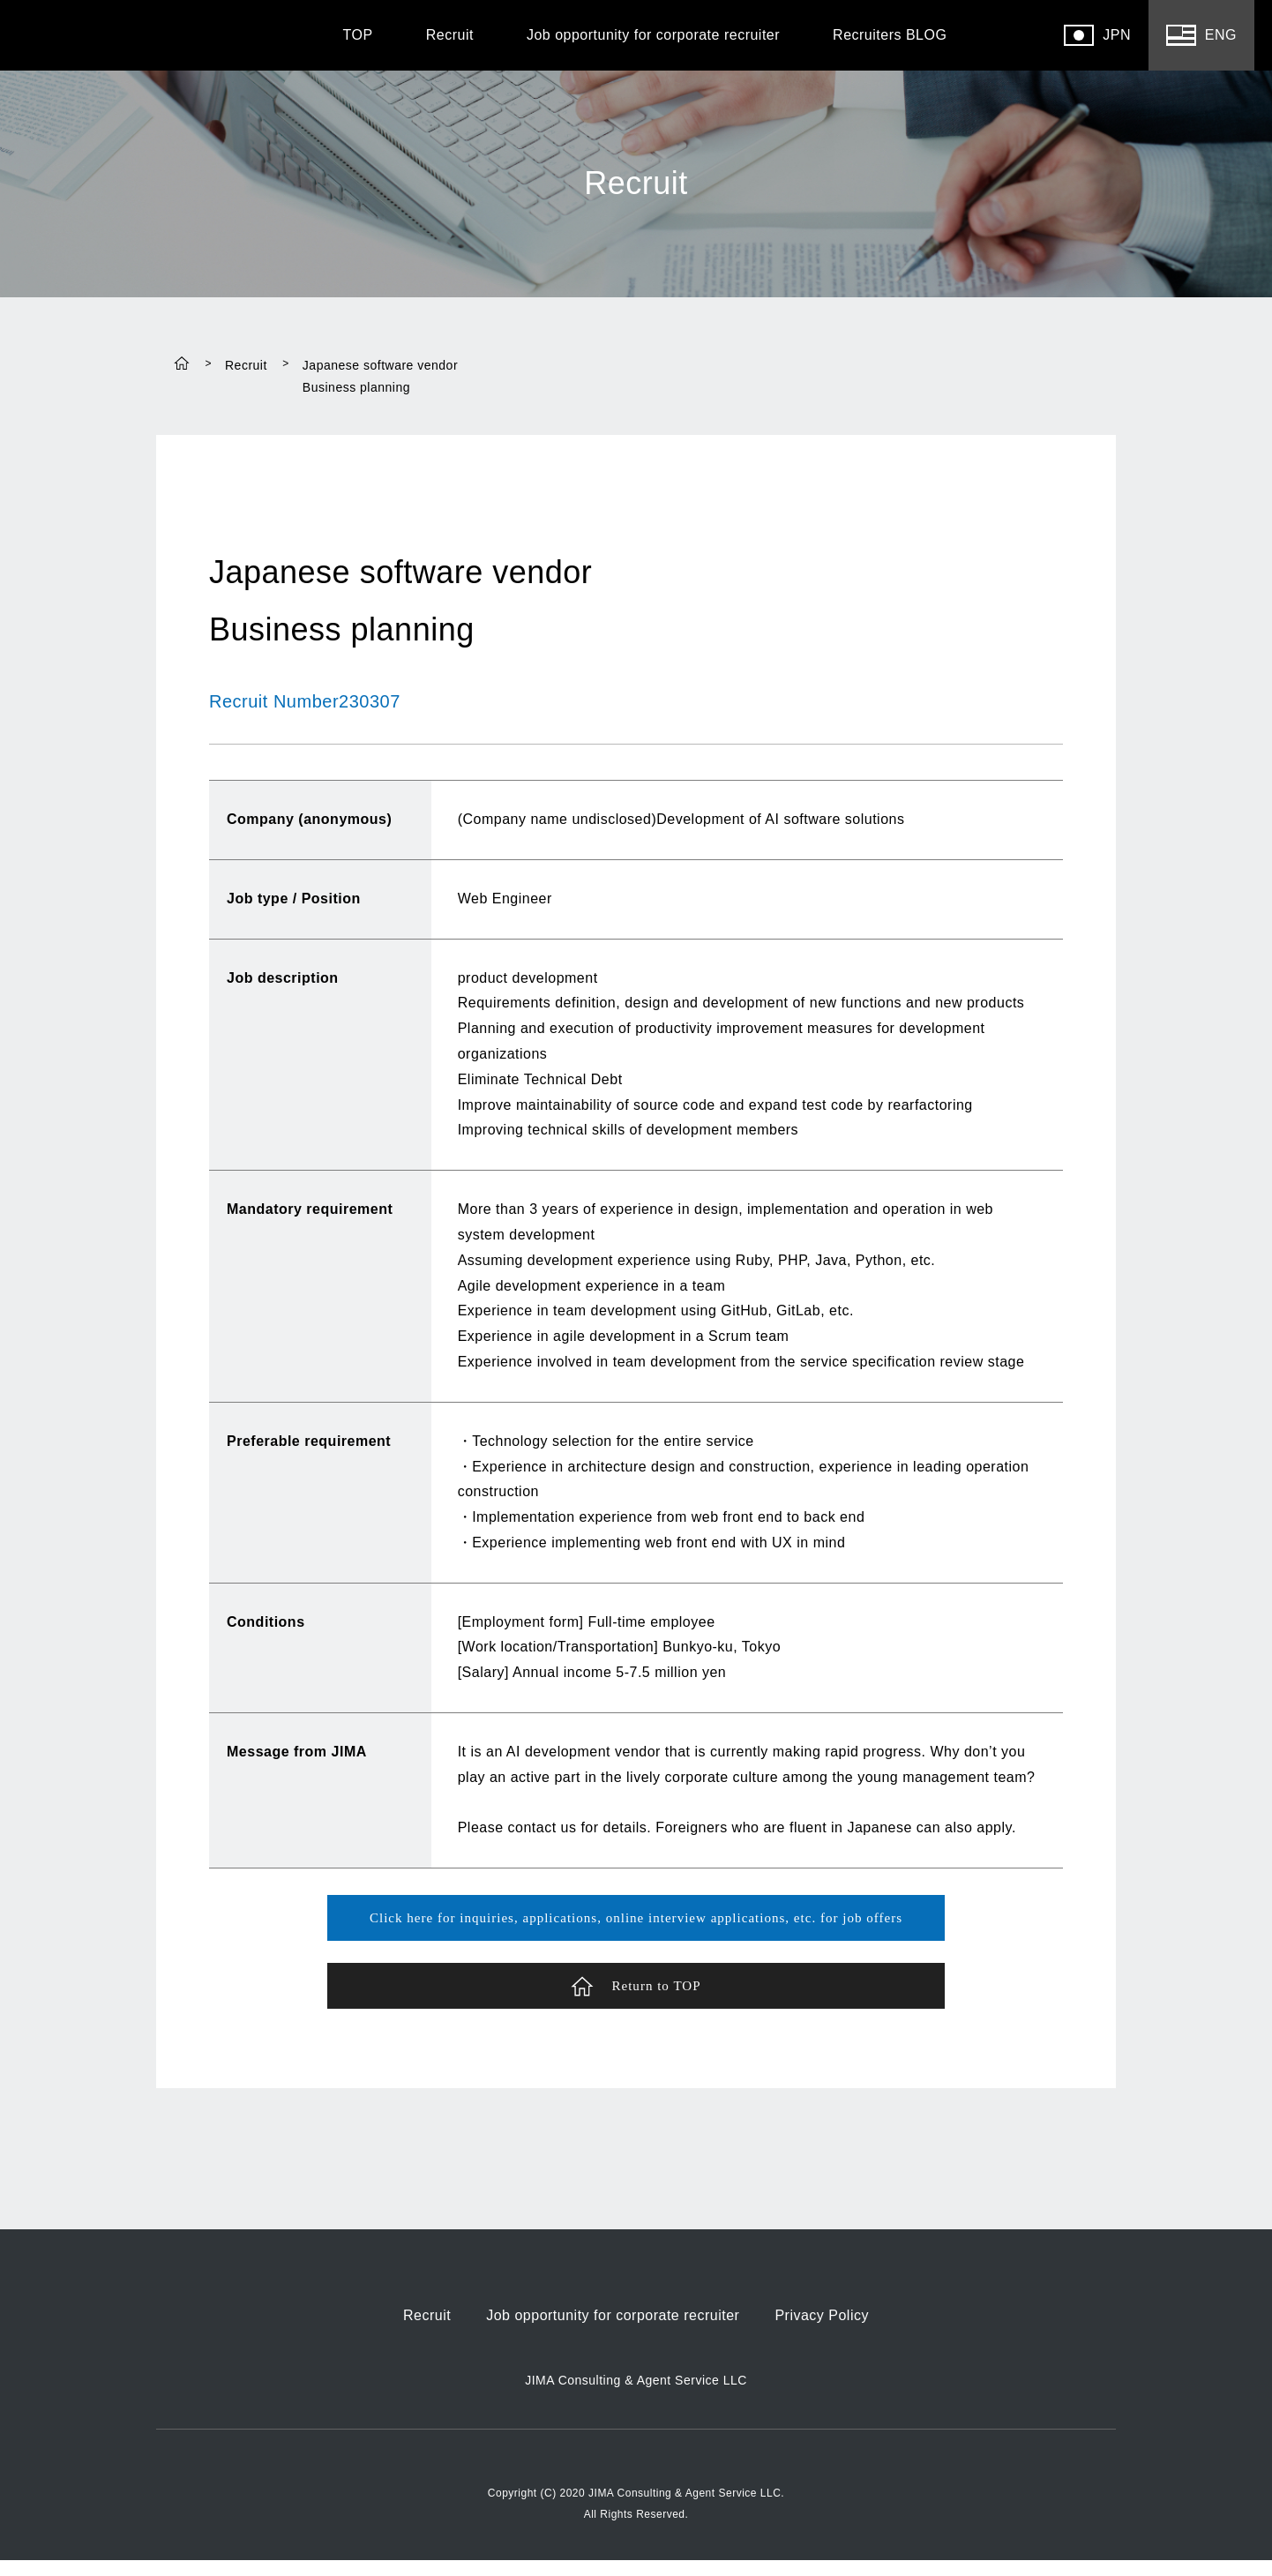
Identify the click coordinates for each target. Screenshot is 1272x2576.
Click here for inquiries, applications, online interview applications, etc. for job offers (636, 1920)
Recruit (450, 34)
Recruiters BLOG (890, 34)
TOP (358, 34)
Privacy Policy (821, 2332)
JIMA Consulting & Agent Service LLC (636, 2397)
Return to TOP (636, 1999)
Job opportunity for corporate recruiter (653, 34)
